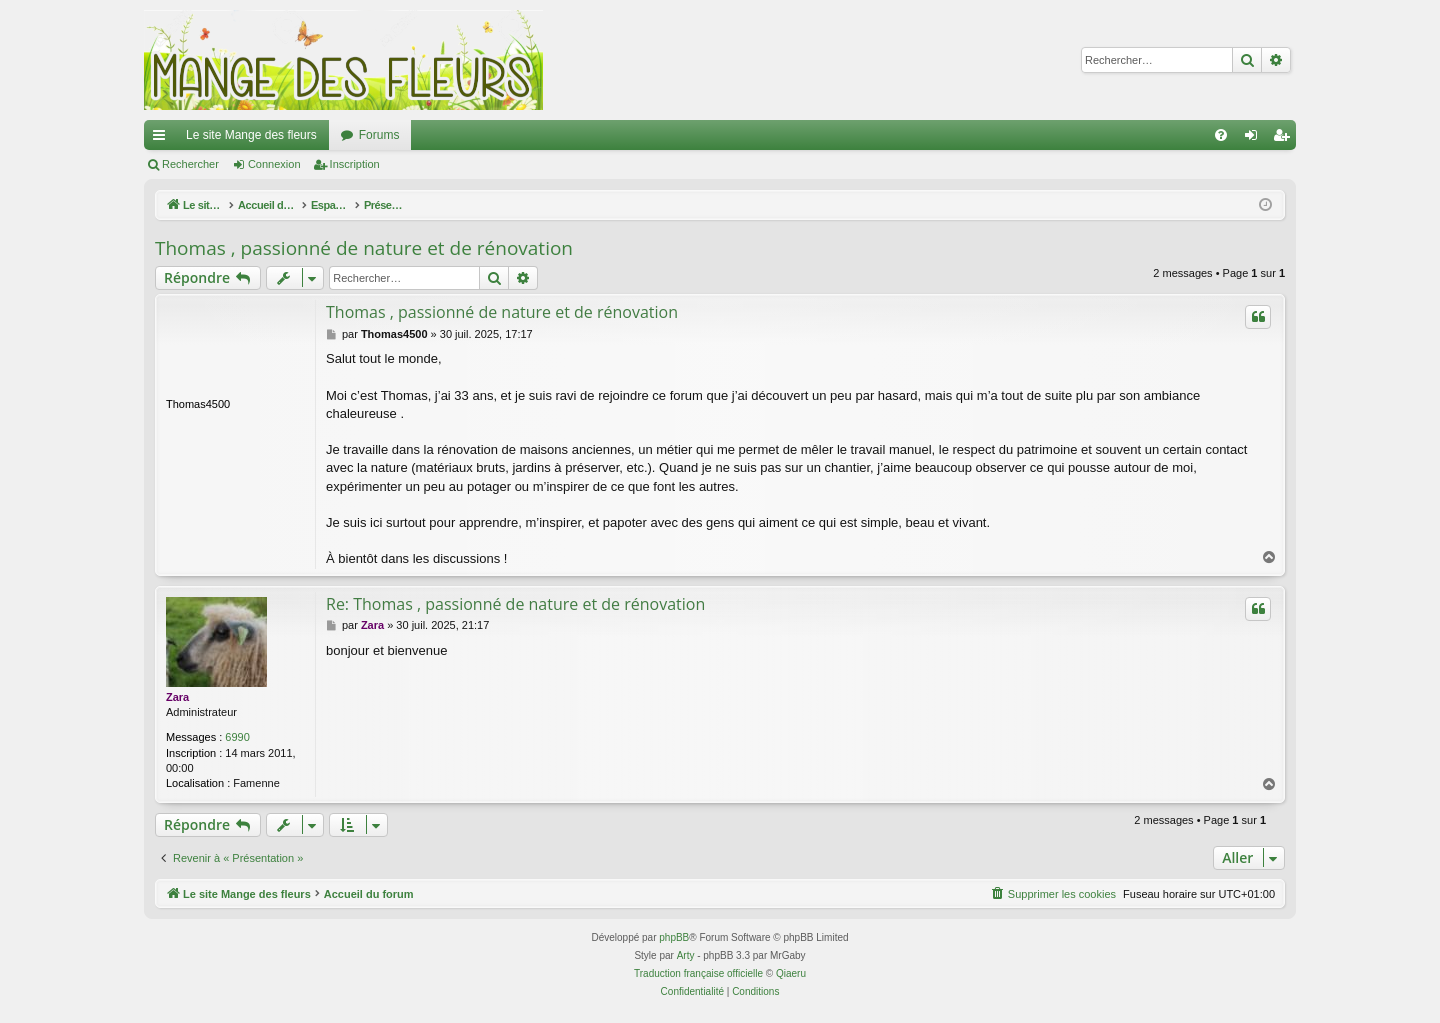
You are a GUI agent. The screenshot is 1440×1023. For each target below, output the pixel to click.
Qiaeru (791, 973)
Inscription (355, 164)
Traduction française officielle (698, 973)
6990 (237, 737)
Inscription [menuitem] (1285, 139)
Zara (177, 697)
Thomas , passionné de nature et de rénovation (364, 248)
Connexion (274, 164)
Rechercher (190, 164)
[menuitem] (1221, 135)
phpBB (674, 937)
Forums (379, 135)
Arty (686, 955)
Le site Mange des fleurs (251, 135)
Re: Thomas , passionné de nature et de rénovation (515, 604)
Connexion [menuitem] (1255, 139)
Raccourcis (163, 139)
